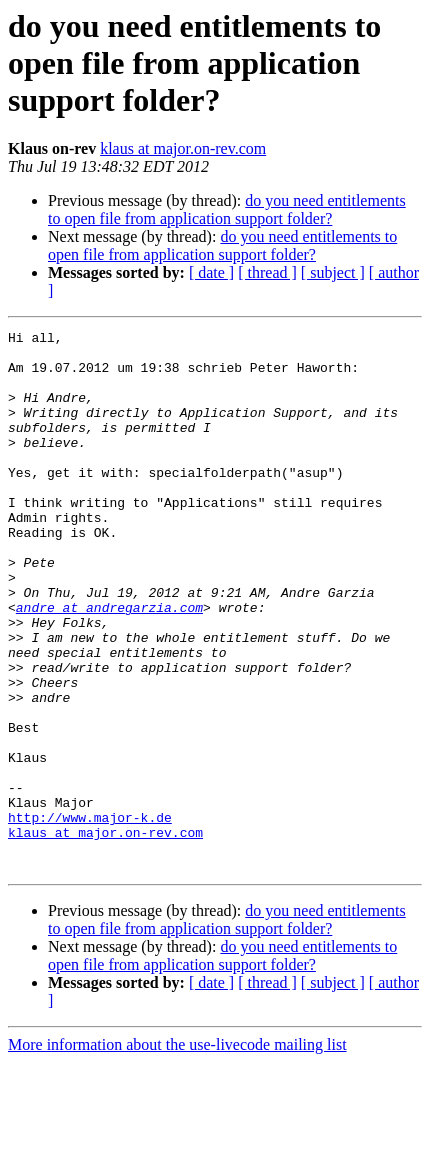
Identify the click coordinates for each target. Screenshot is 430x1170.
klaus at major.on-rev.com (183, 148)
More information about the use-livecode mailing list (177, 1152)
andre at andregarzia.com (109, 664)
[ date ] (211, 272)
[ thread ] (267, 272)
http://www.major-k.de (90, 916)
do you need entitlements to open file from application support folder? (227, 209)
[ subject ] (333, 272)
